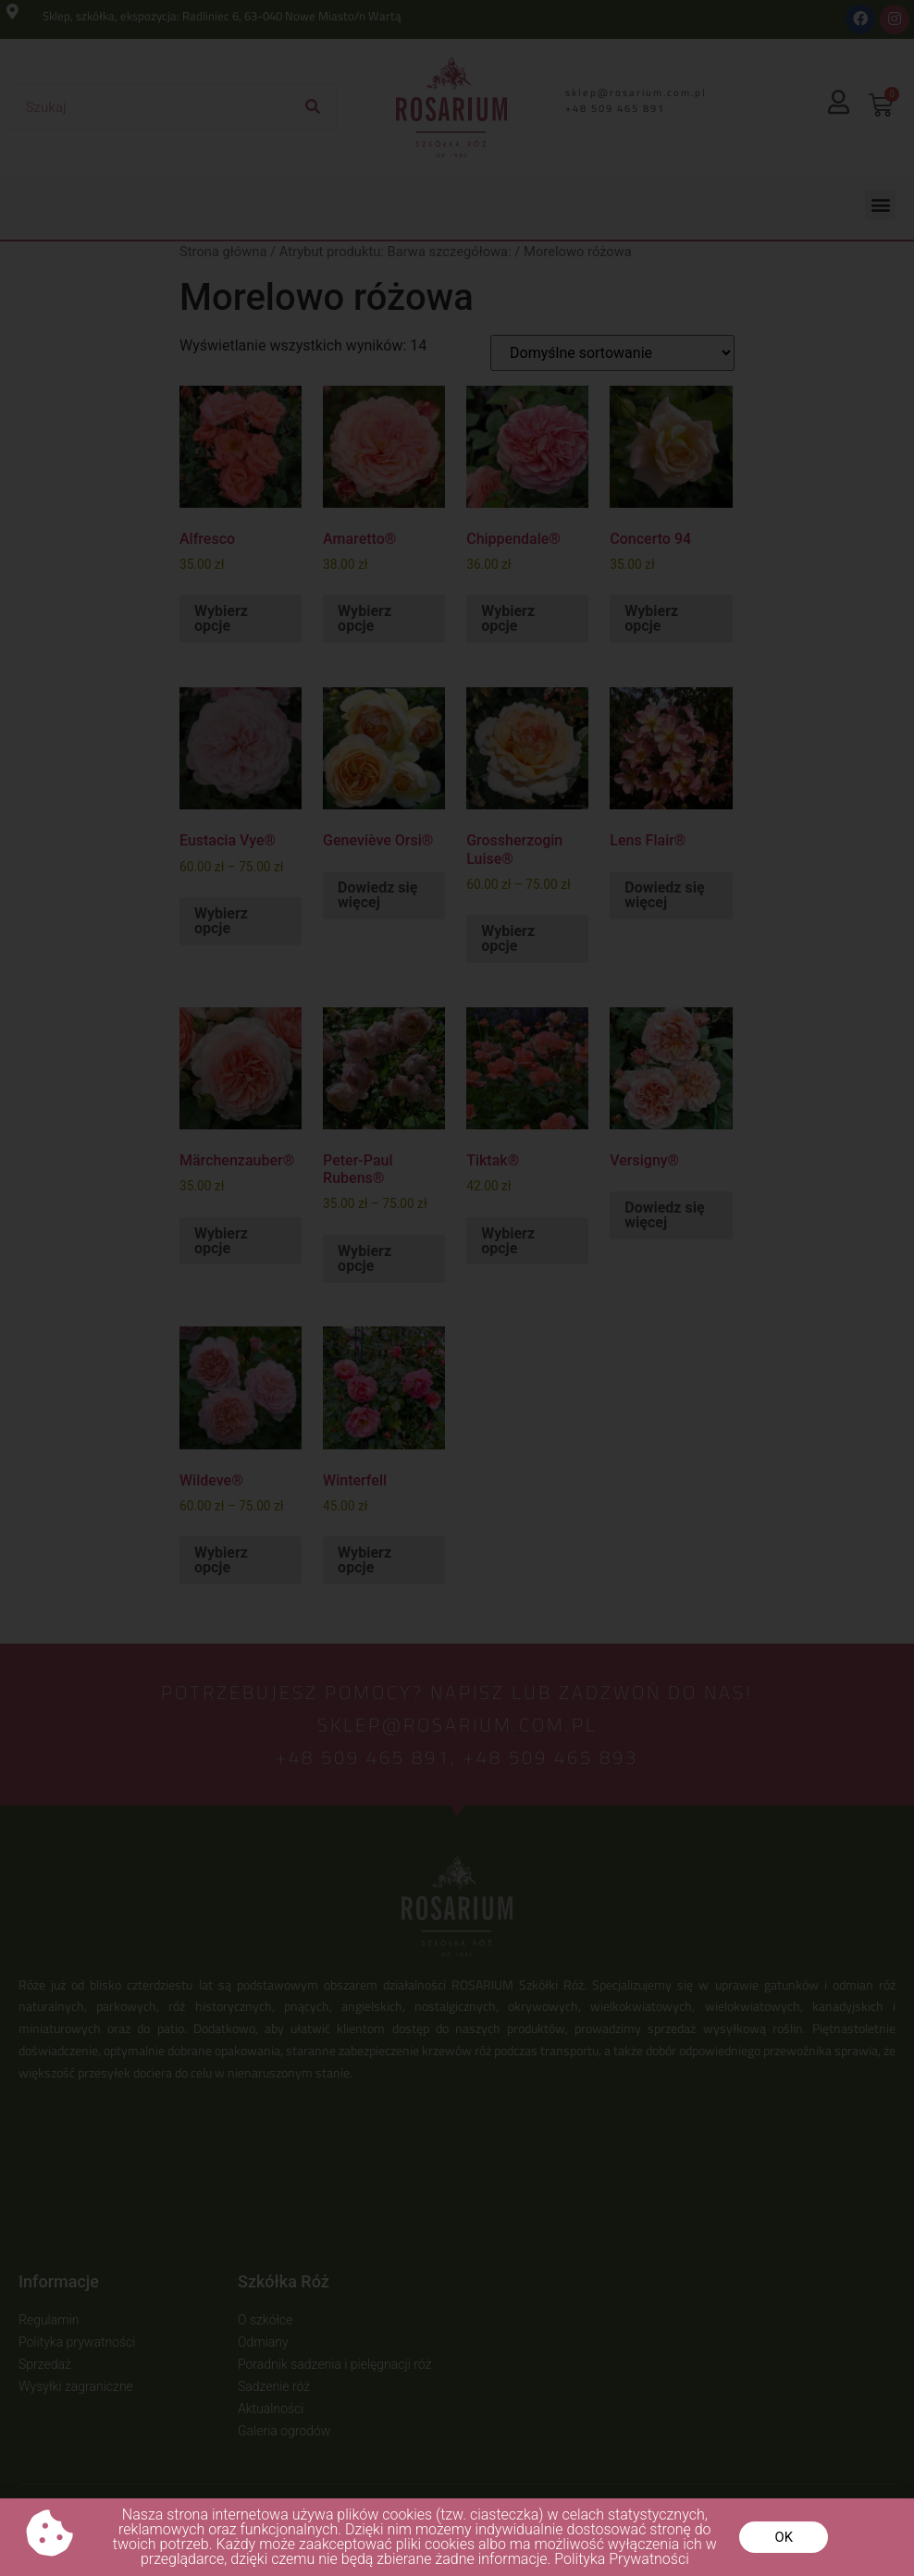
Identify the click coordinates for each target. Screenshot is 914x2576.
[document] (457, 1288)
